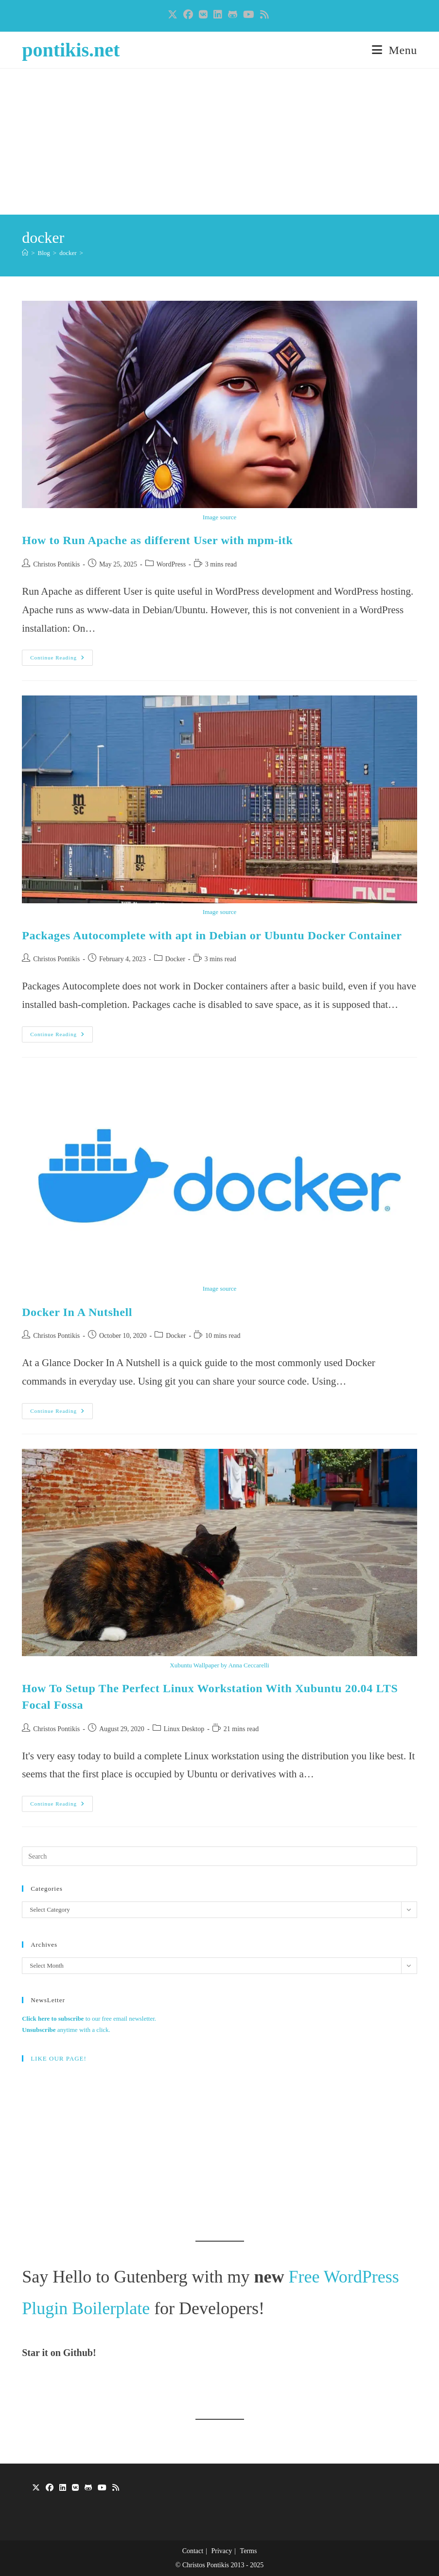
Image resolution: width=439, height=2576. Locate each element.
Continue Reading (61, 660)
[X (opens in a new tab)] (174, 14)
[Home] (25, 252)
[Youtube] (102, 2488)
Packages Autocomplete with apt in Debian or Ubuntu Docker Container (212, 935)
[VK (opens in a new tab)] (203, 14)
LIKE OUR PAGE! (59, 2058)
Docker (175, 959)
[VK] (75, 2488)
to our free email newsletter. (89, 2018)
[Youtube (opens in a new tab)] (248, 14)
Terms (248, 2551)
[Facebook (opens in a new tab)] (188, 14)
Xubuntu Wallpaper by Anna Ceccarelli (219, 1665)
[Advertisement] (219, 141)
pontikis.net (71, 50)
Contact (193, 2551)
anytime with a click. (66, 2029)
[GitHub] (88, 2488)
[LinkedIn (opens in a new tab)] (218, 14)
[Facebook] (49, 2488)
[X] (36, 2488)
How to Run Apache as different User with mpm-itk (157, 540)
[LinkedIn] (62, 2488)
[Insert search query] (219, 1856)
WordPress (171, 564)
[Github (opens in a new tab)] (232, 14)
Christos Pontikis (56, 564)
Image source (220, 517)
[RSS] (115, 2488)
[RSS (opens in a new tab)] (264, 14)
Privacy (221, 2551)
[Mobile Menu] (394, 50)
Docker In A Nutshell (77, 1312)
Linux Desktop (184, 1729)
